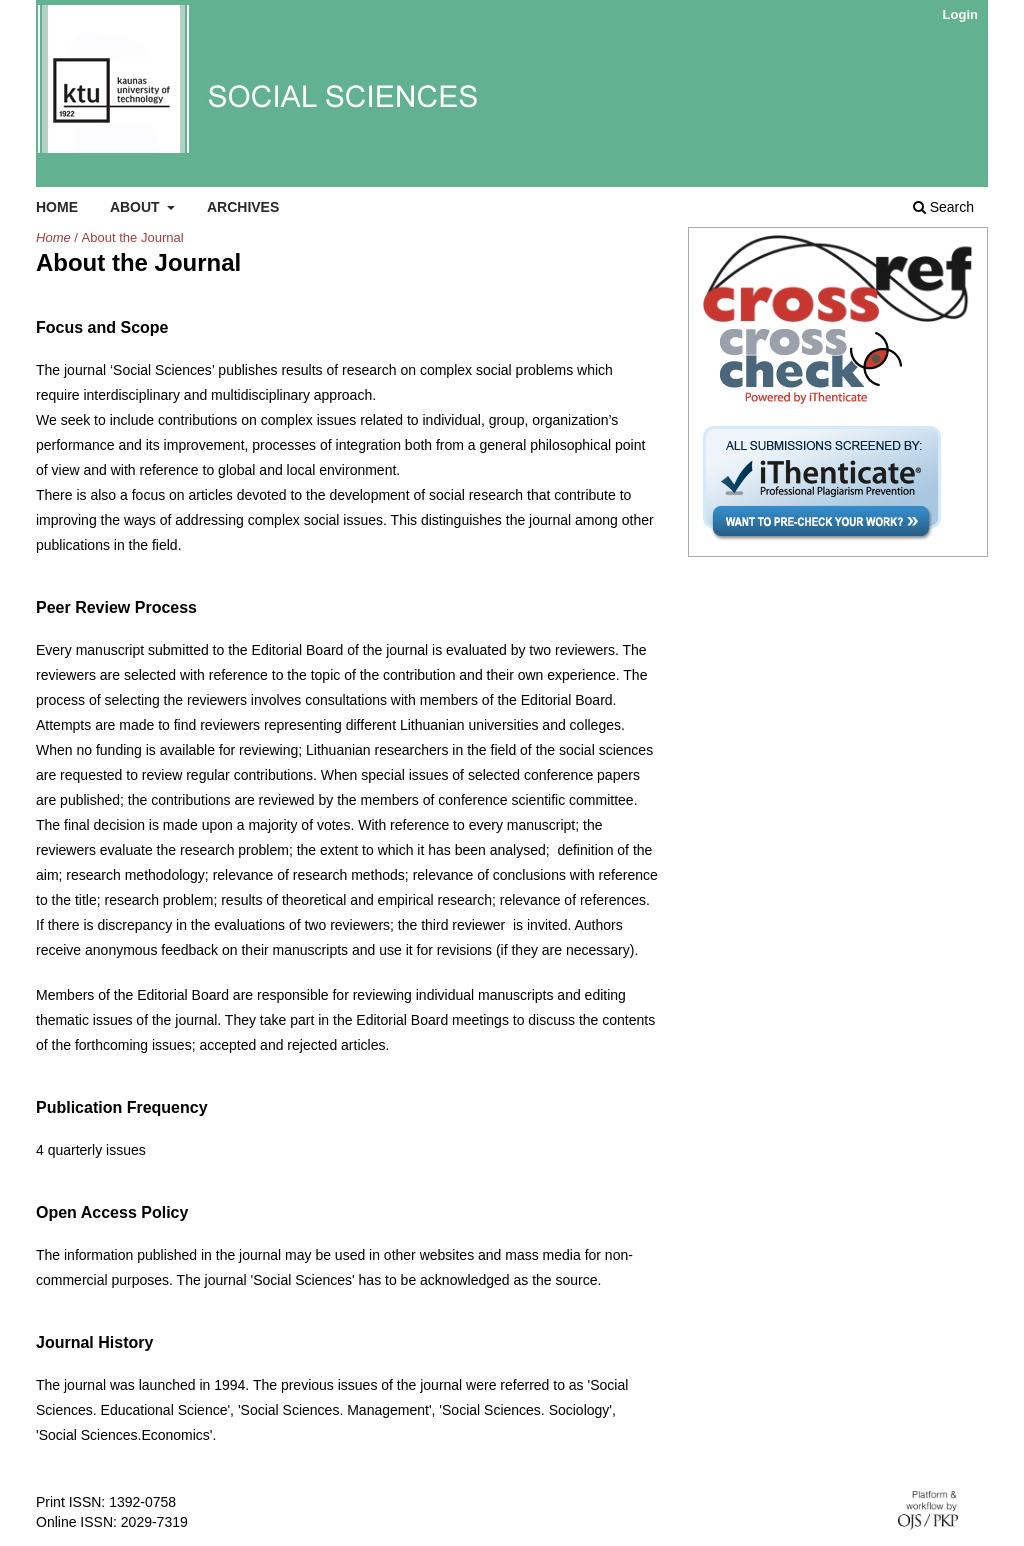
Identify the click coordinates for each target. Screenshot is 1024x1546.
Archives (243, 207)
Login (960, 14)
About (137, 207)
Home (57, 207)
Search (943, 207)
